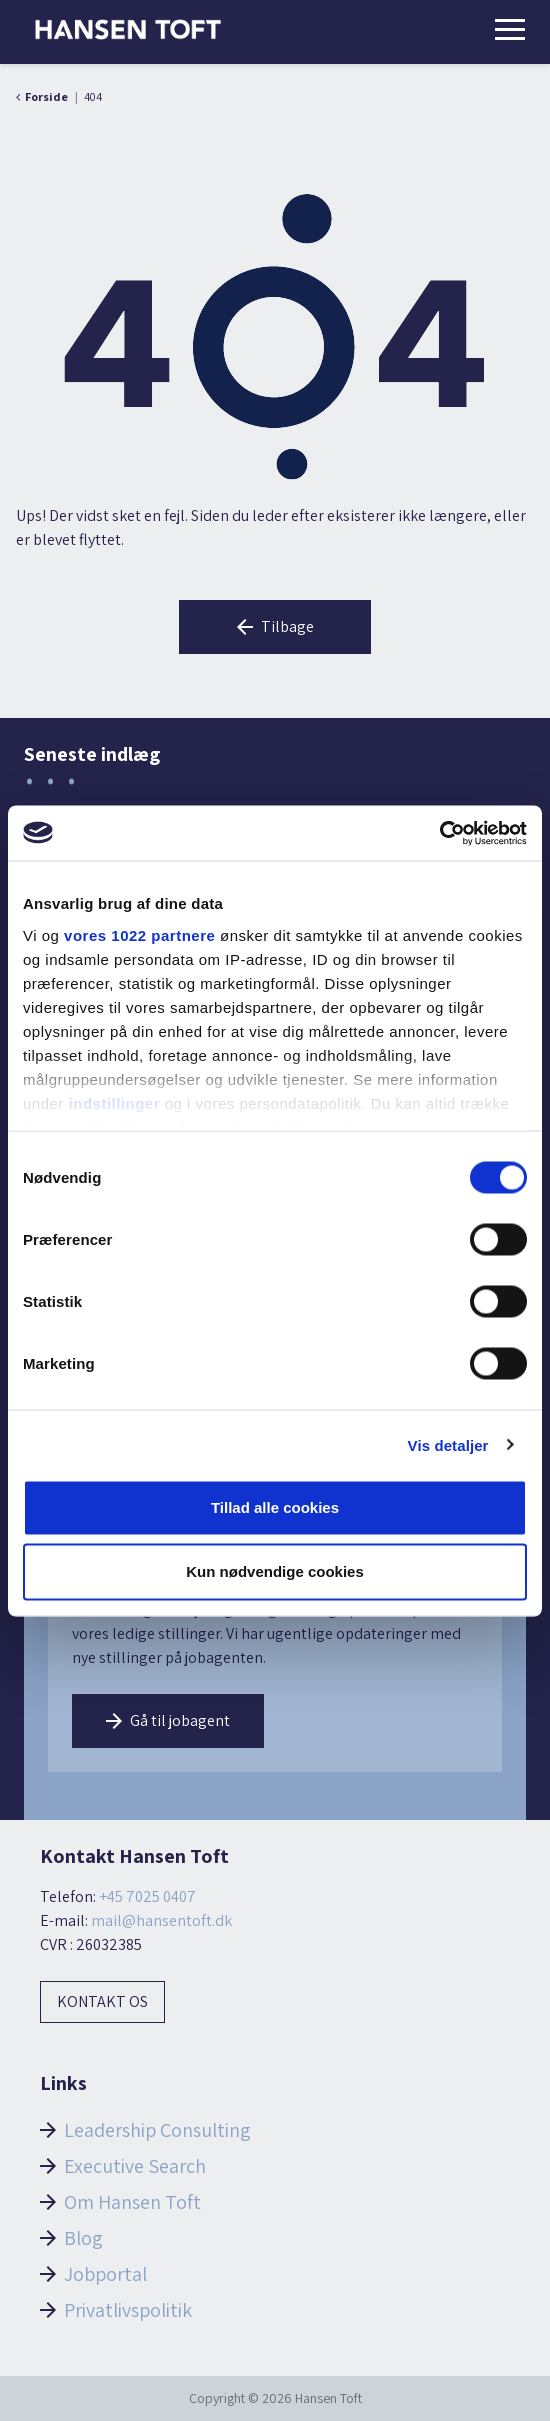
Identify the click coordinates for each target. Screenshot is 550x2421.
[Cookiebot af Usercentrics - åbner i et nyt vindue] (439, 833)
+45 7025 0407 (147, 1896)
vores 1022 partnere (139, 934)
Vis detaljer (448, 1444)
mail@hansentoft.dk (161, 1920)
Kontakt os (102, 2001)
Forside (46, 96)
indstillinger (115, 1102)
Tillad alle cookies (275, 1507)
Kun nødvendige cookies (275, 1571)
